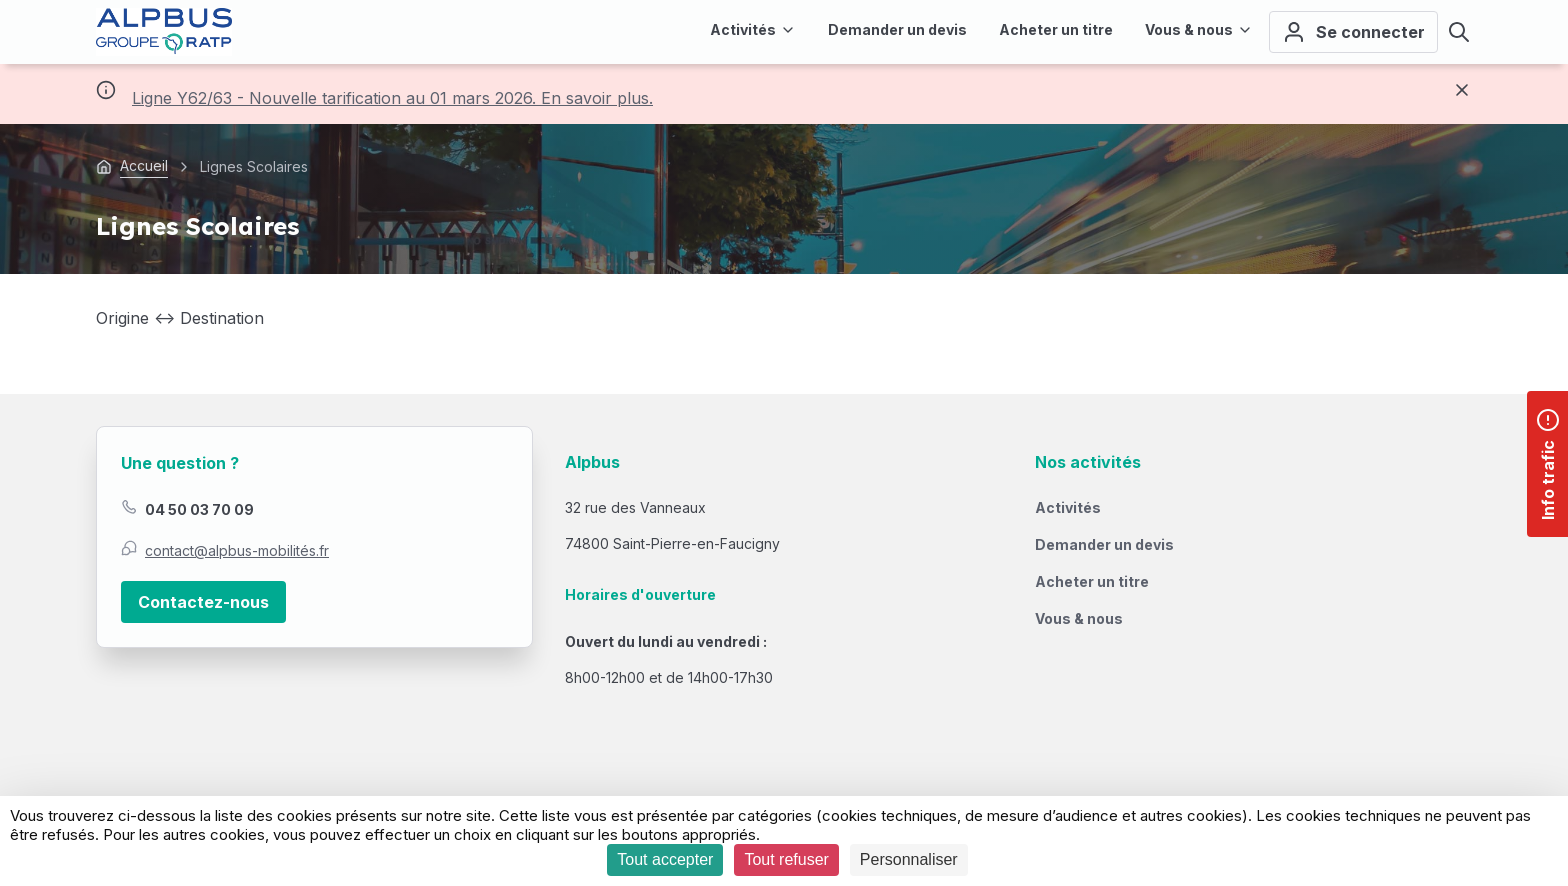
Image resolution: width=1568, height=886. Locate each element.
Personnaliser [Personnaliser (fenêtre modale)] (909, 859)
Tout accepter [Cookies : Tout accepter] (665, 859)
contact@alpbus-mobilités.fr (237, 550)
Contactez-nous (203, 602)
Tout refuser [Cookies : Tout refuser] (786, 859)
